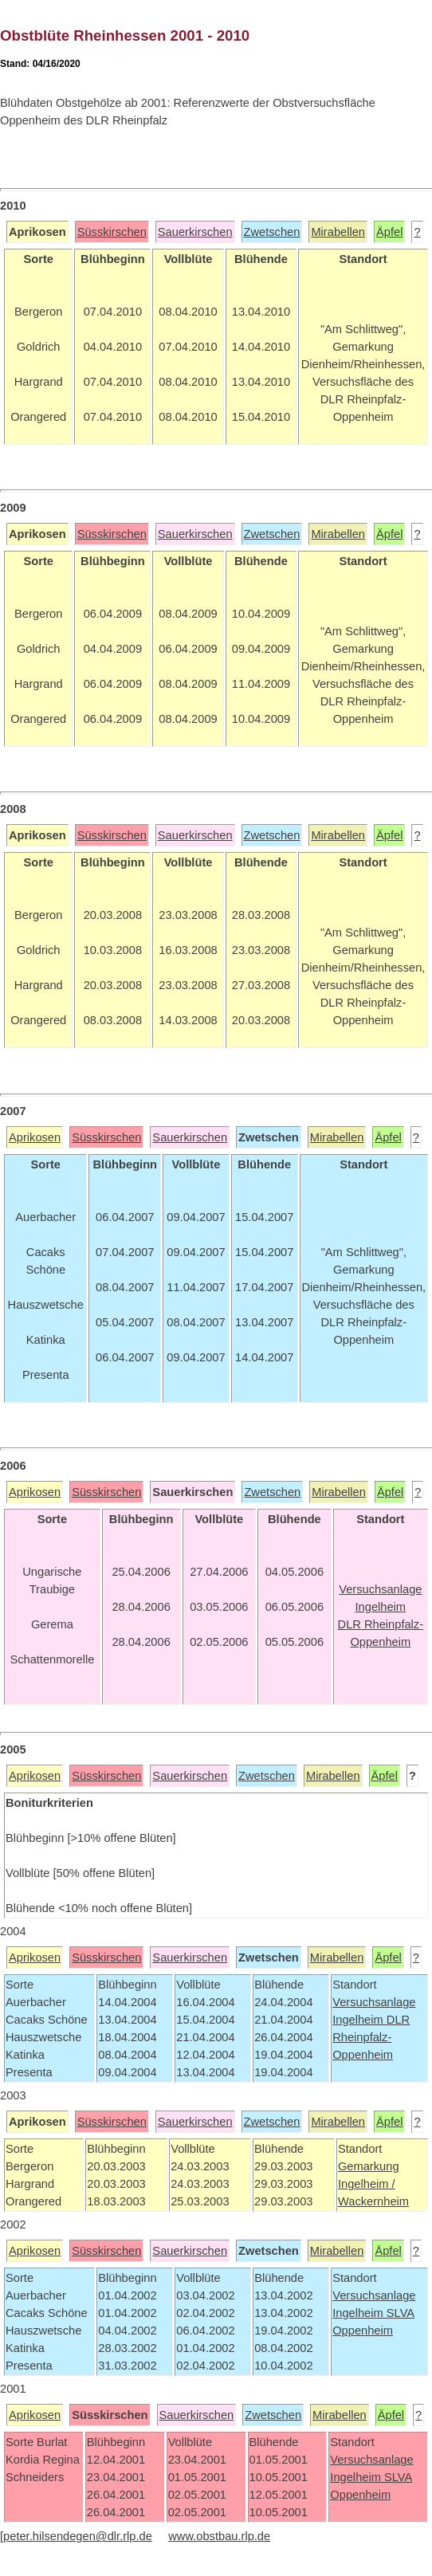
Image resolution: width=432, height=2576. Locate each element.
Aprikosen (35, 1137)
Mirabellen (338, 232)
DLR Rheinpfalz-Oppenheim (371, 2037)
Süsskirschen (112, 232)
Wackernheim (373, 2201)
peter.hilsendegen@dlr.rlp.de (77, 2536)
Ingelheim (359, 2019)
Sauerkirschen (195, 232)
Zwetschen (272, 232)
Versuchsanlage (373, 2002)
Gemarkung (368, 2166)
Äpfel (389, 232)
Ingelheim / (366, 2183)
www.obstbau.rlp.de (219, 2536)
